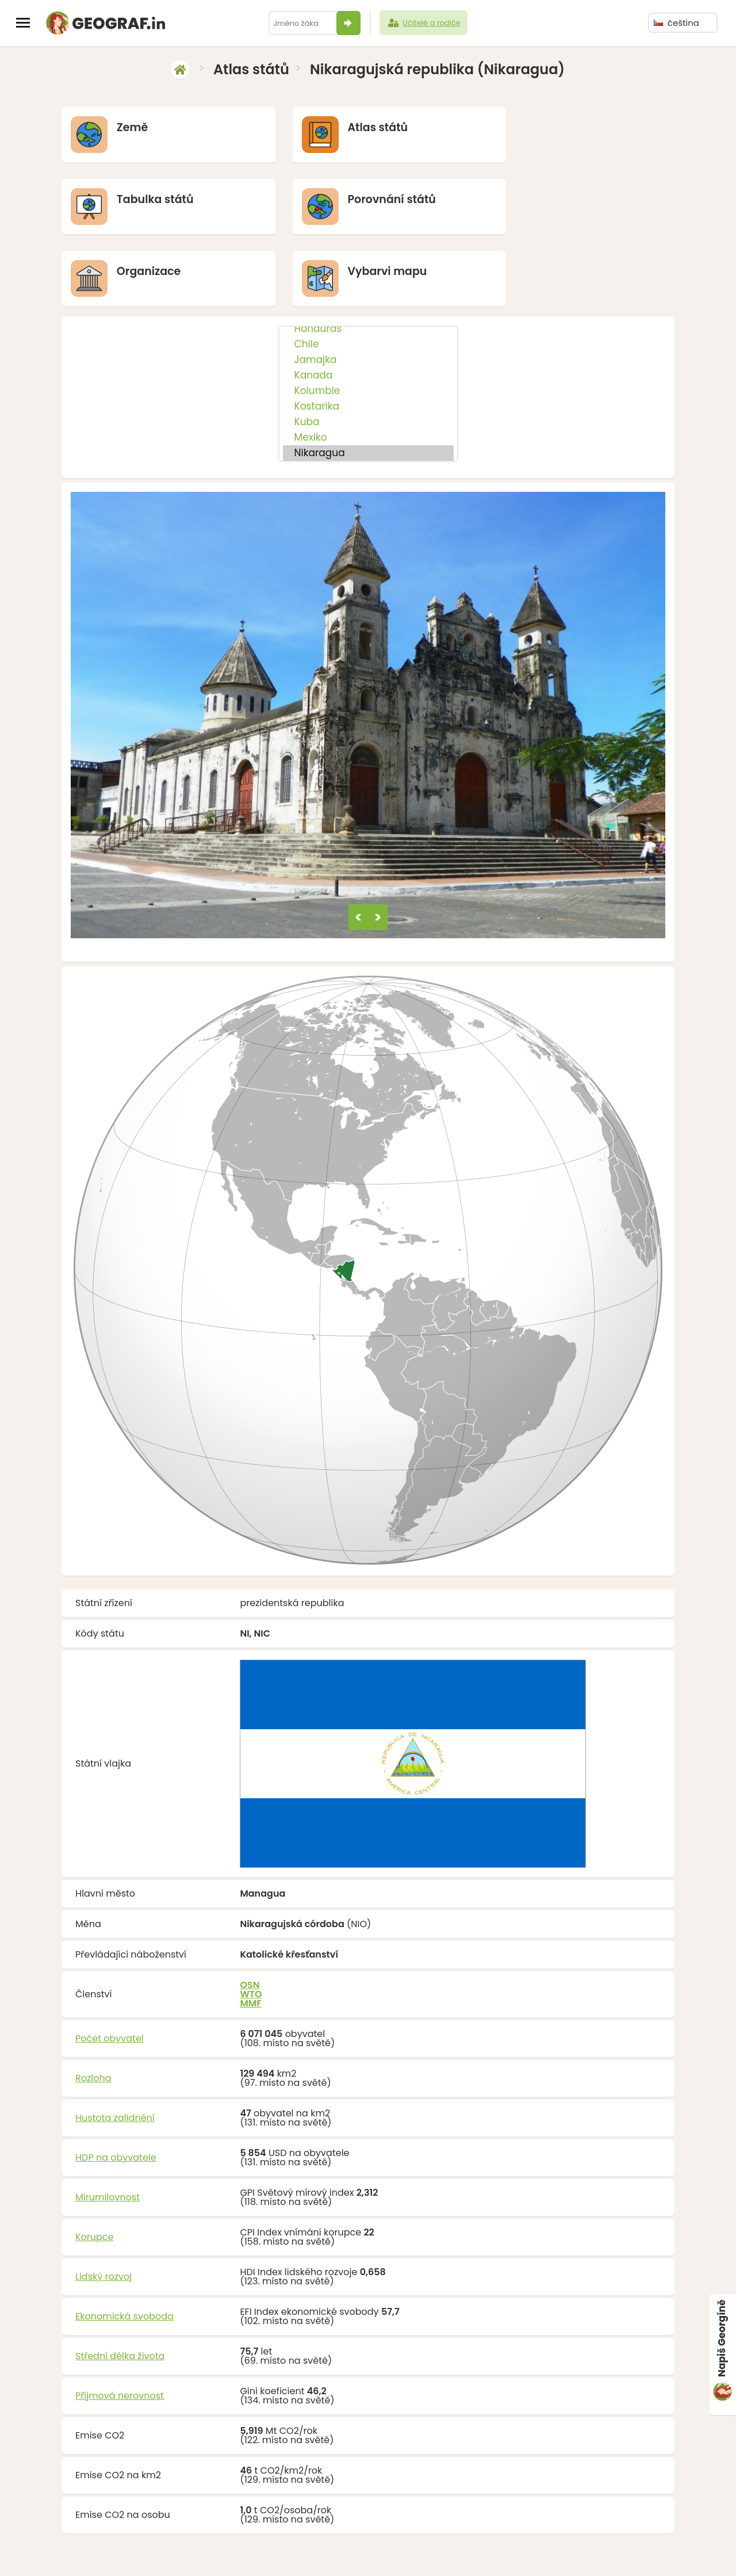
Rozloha (93, 2007)
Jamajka (367, 289)
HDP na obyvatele (115, 2086)
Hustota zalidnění (115, 2047)
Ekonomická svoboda (124, 2245)
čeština (676, 23)
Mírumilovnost (107, 2126)
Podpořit (451, 2551)
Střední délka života (119, 2285)
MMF (250, 1932)
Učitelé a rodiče (423, 23)
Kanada (367, 304)
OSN (249, 1914)
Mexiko (367, 366)
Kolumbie (367, 320)
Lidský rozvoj (103, 2205)
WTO (251, 1923)
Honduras (367, 258)
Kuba (367, 351)
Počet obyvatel (109, 1967)
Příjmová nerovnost (119, 2325)
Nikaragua (367, 382)
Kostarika (367, 335)
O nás (485, 2551)
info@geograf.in (395, 2551)
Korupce (94, 2166)
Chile (367, 273)
